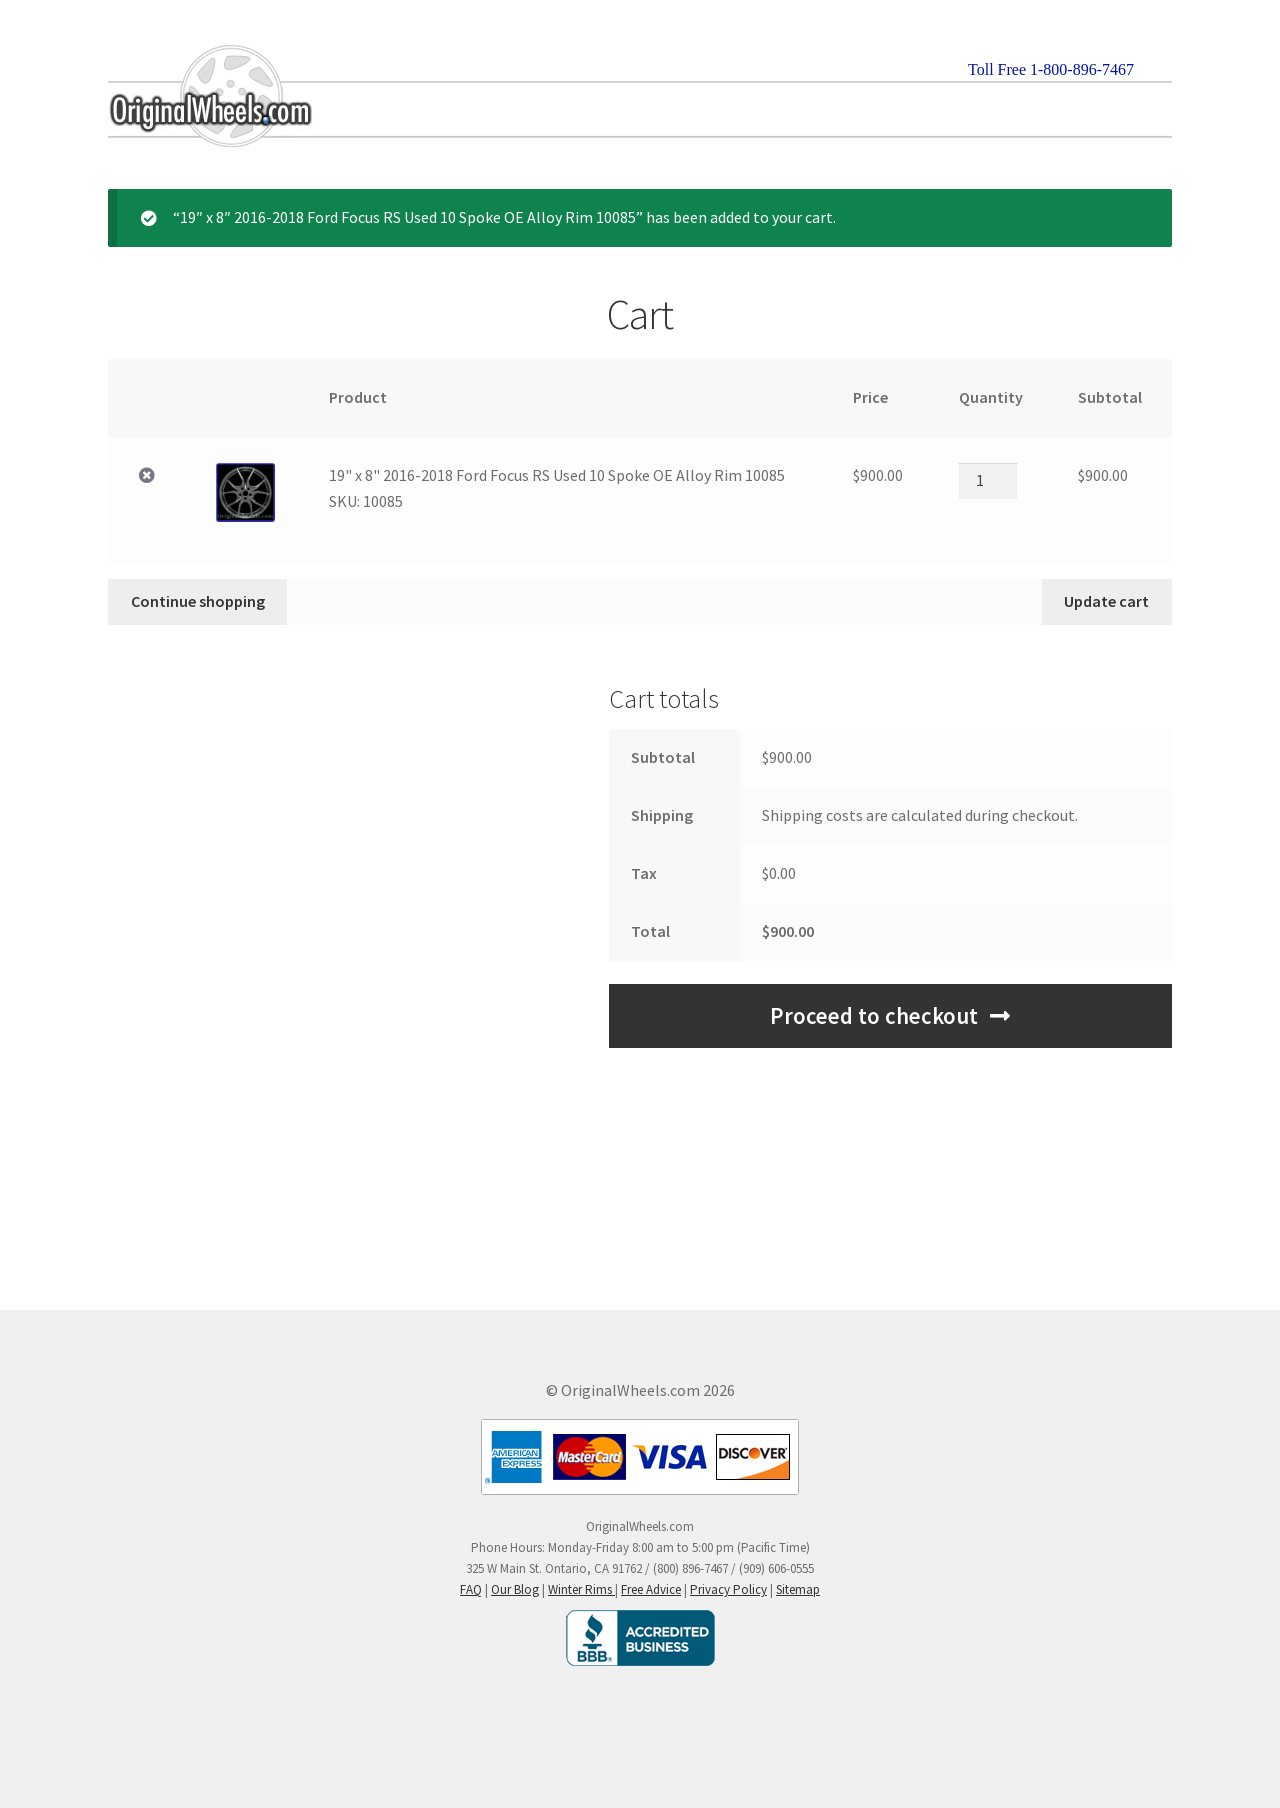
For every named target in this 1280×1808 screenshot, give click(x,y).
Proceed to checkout (874, 1016)
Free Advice (651, 1589)
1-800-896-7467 (1082, 69)
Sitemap (798, 1589)
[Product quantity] (988, 481)
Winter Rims (581, 1589)
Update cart (1106, 601)
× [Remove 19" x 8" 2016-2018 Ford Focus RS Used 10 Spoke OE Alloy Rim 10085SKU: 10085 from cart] (147, 476)
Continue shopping (198, 601)
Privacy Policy (728, 1589)
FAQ (471, 1589)
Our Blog (515, 1589)
